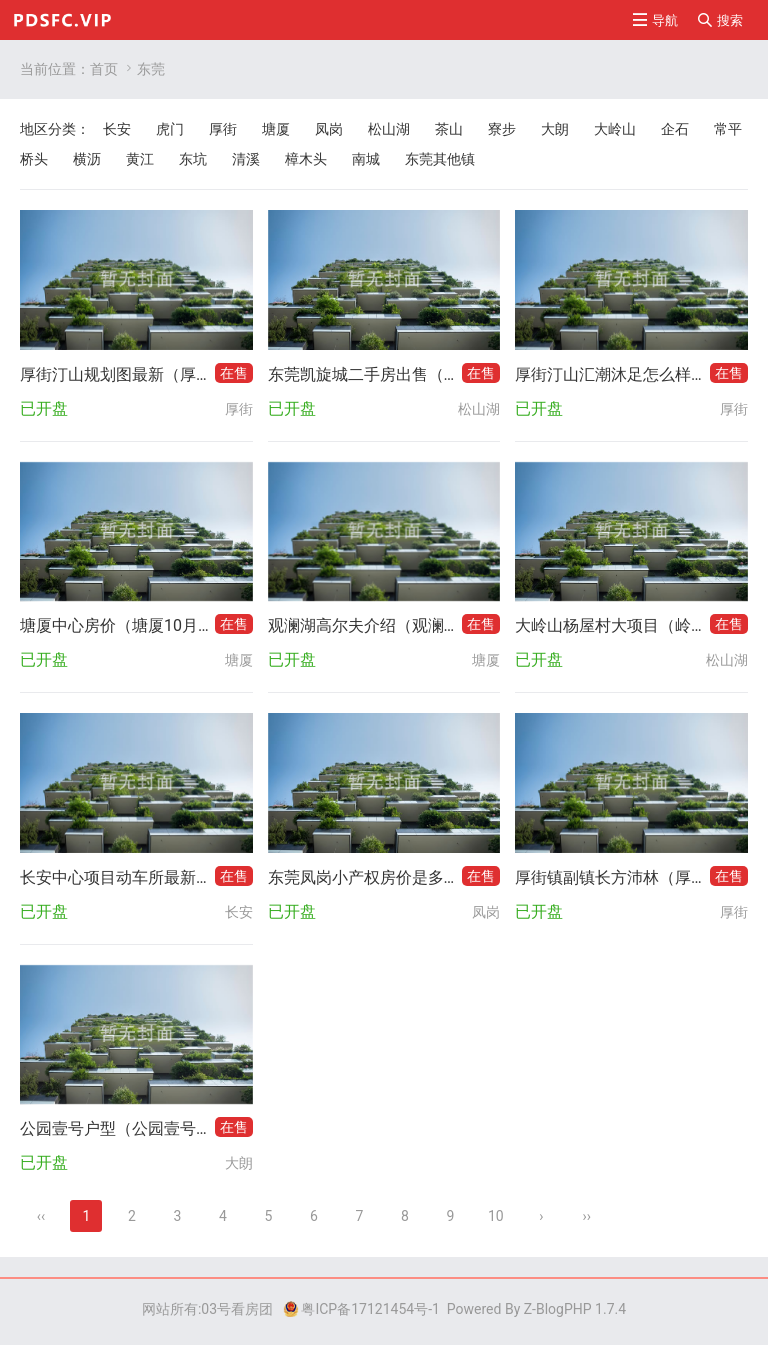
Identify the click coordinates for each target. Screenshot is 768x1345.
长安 (117, 129)
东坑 (193, 159)
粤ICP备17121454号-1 (361, 1309)
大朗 (555, 129)
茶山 (449, 129)
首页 (104, 69)
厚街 (223, 129)
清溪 (246, 159)
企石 (675, 129)
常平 (728, 129)
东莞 (151, 69)
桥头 (34, 159)
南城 (366, 159)
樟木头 (306, 159)
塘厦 (276, 129)
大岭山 (615, 129)
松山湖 (389, 129)
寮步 (502, 129)
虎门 (170, 129)
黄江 (140, 159)
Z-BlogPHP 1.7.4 (575, 1309)
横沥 (87, 159)
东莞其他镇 (440, 159)
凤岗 (329, 129)
